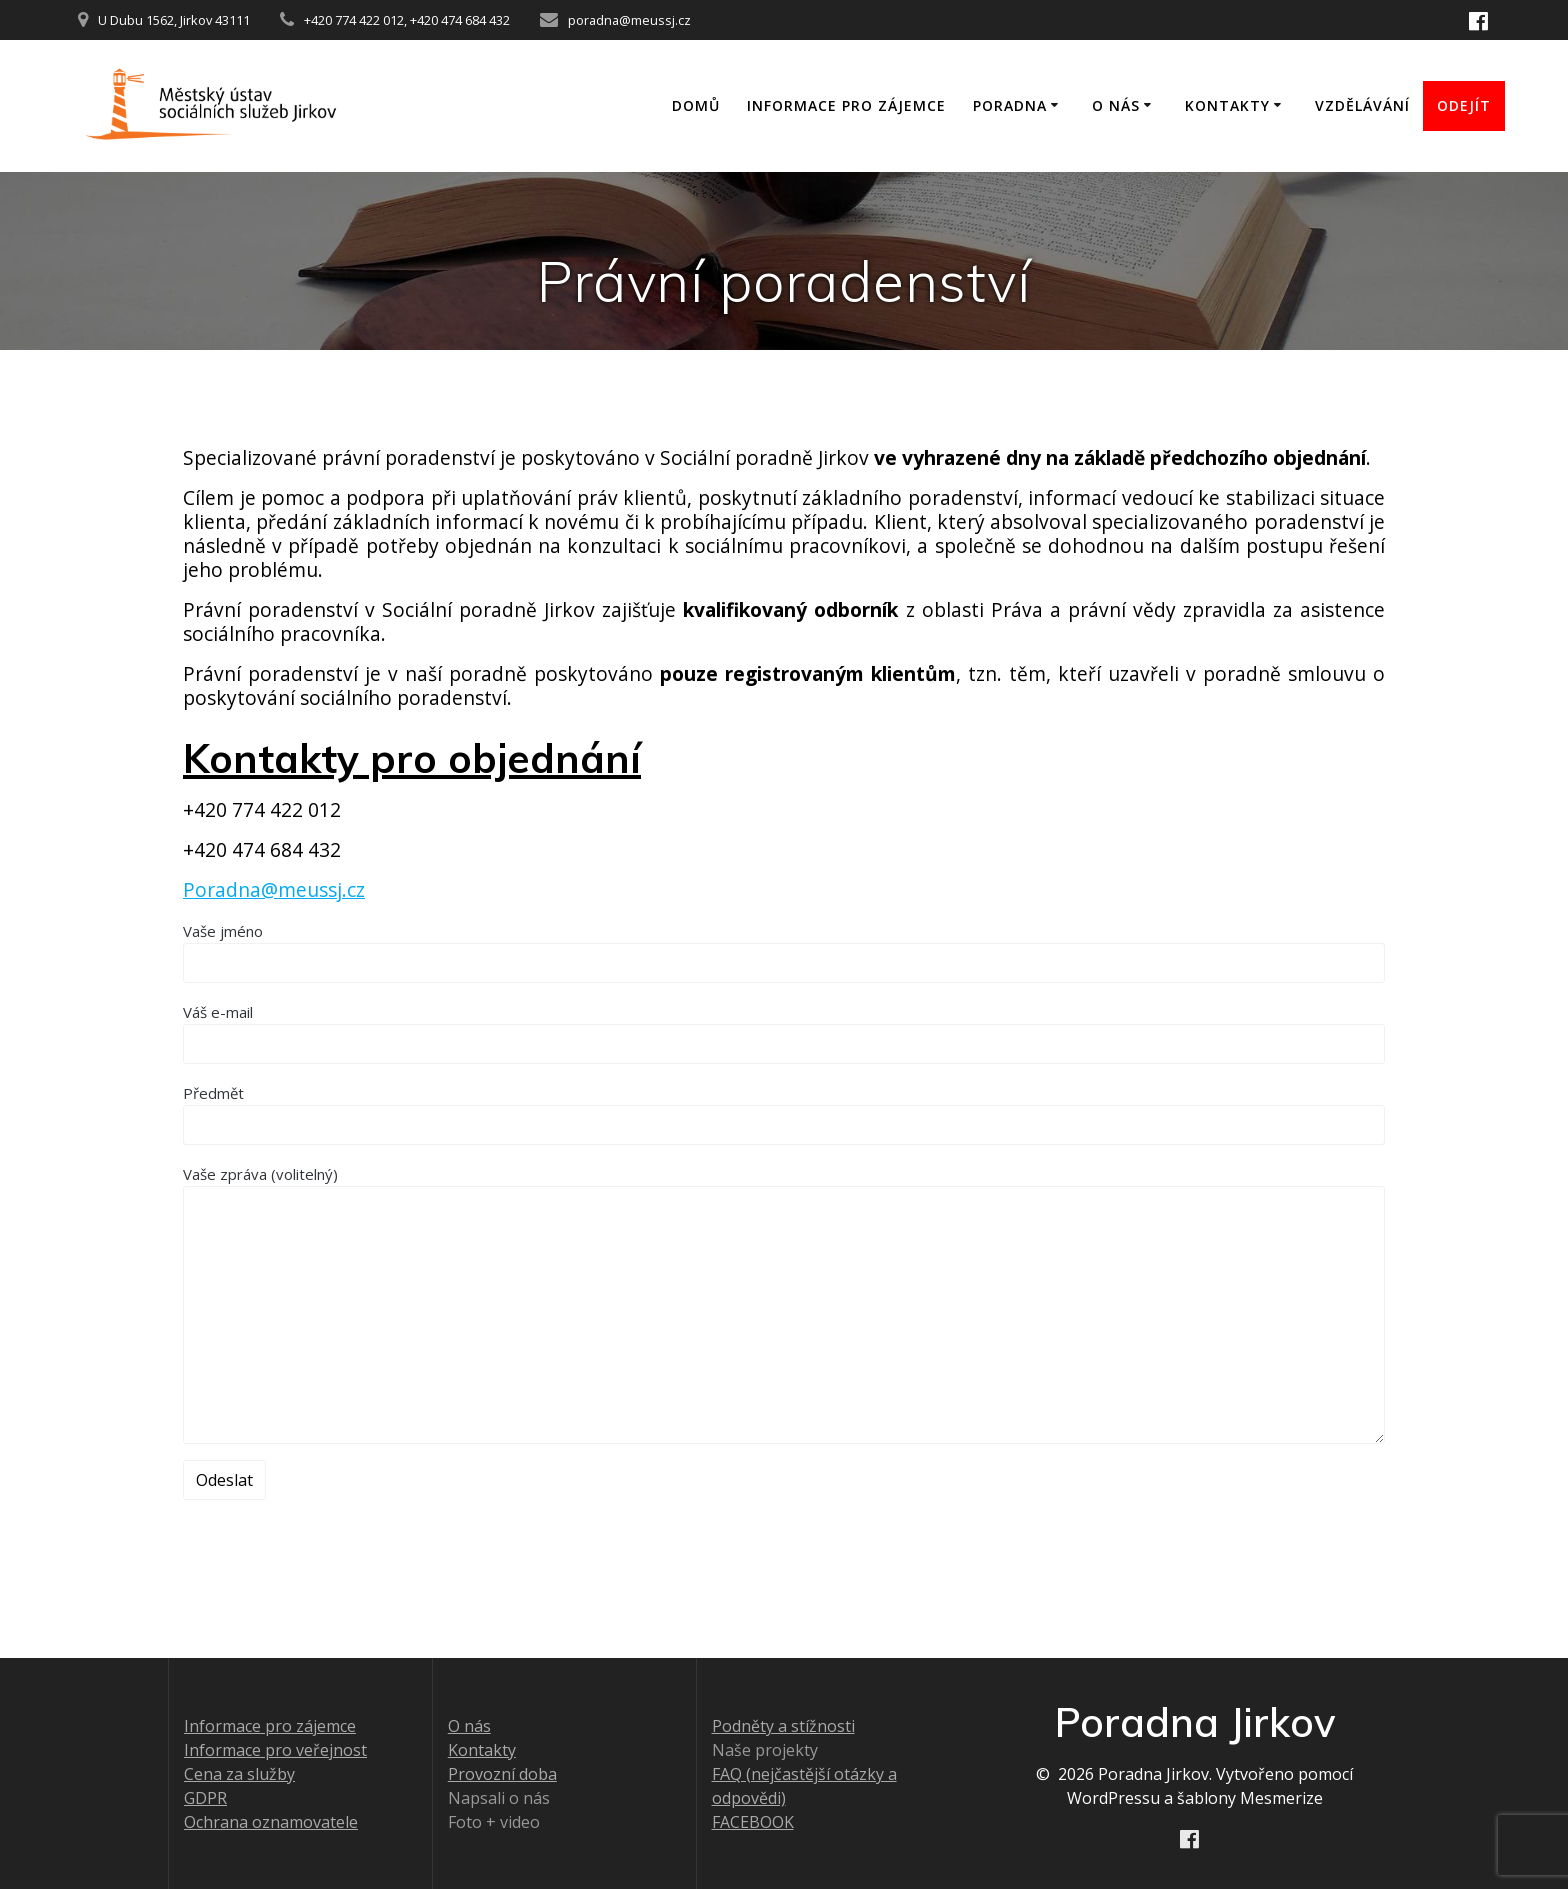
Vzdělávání (1362, 105)
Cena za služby (239, 1774)
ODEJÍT (1464, 105)
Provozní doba (502, 1774)
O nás (1116, 105)
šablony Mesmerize (1250, 1798)
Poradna (1010, 105)
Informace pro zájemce (846, 105)
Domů (696, 105)
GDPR (205, 1798)
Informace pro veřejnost (275, 1750)
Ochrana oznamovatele (271, 1822)
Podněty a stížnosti (783, 1726)
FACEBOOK (753, 1822)
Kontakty (1227, 105)
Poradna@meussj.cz (274, 889)
